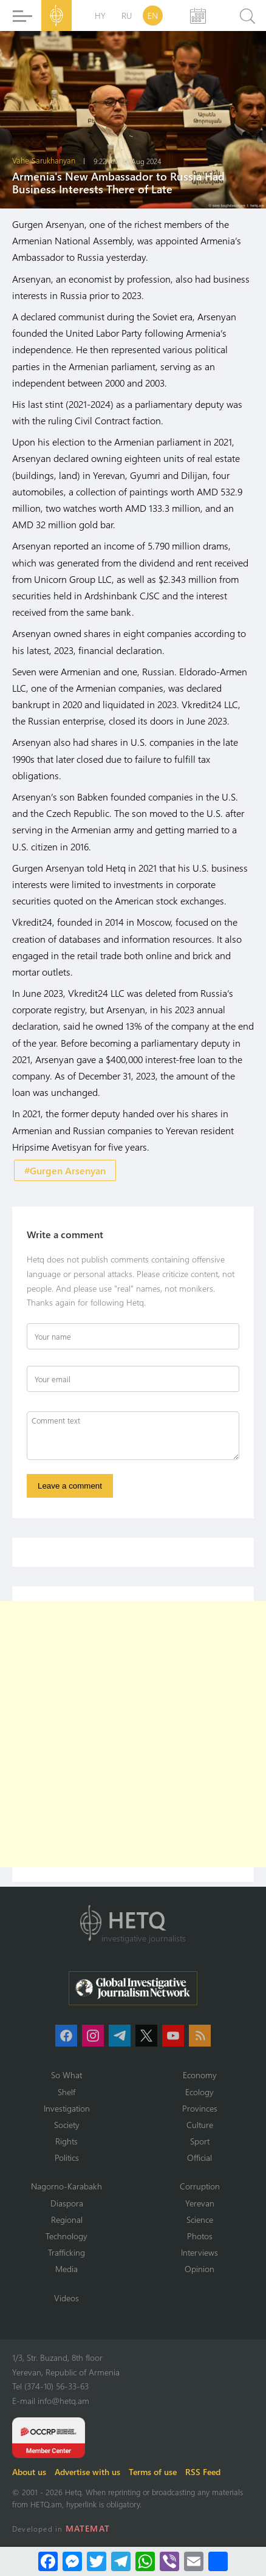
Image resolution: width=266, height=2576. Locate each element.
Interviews (199, 2252)
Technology (66, 2236)
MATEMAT (88, 2528)
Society (67, 2124)
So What (66, 2075)
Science (199, 2219)
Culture (199, 2124)
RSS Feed (202, 2472)
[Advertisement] (133, 1734)
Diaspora (66, 2203)
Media (66, 2269)
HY (100, 15)
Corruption (200, 2186)
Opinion (199, 2269)
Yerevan (199, 2203)
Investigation (67, 2108)
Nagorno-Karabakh (66, 2186)
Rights (66, 2141)
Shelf (66, 2092)
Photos (200, 2236)
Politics (67, 2157)
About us (29, 2472)
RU (126, 15)
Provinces (199, 2108)
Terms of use (153, 2472)
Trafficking (66, 2252)
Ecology (199, 2092)
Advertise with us (87, 2472)
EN (153, 15)
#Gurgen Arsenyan (65, 1170)
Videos (66, 2298)
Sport (200, 2141)
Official (199, 2157)
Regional (67, 2219)
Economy (200, 2075)
